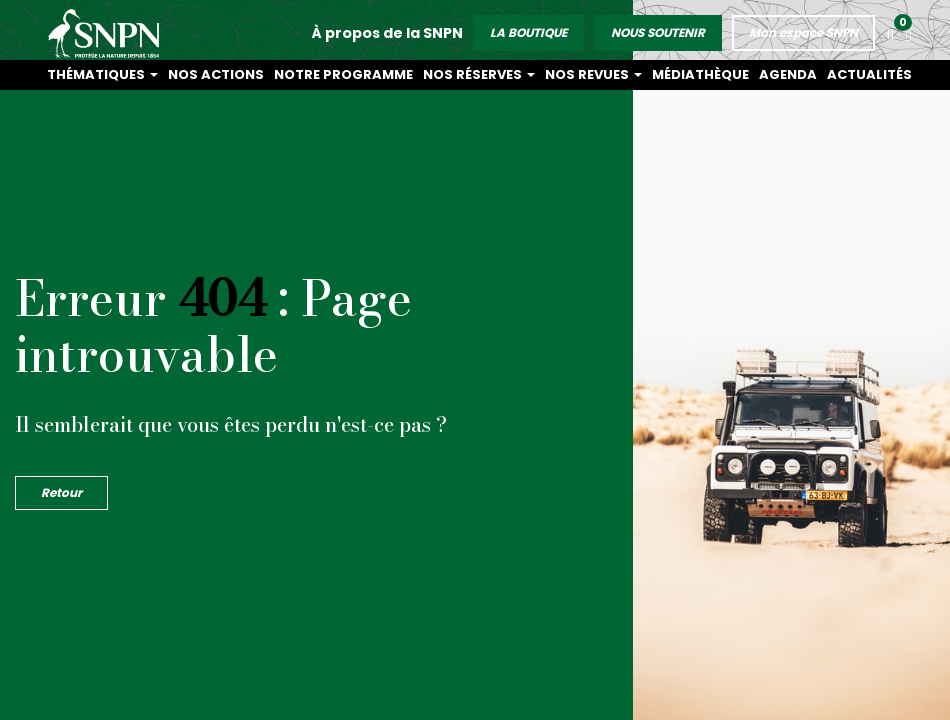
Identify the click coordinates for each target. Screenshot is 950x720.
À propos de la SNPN (389, 29)
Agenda (814, 74)
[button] (908, 33)
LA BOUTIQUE (530, 28)
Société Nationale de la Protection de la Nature (108, 30)
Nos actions (345, 74)
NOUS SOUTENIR (660, 28)
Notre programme (448, 74)
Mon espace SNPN (805, 28)
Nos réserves (559, 74)
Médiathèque (743, 74)
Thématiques (253, 74)
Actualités (879, 74)
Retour (61, 492)
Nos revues (654, 74)
